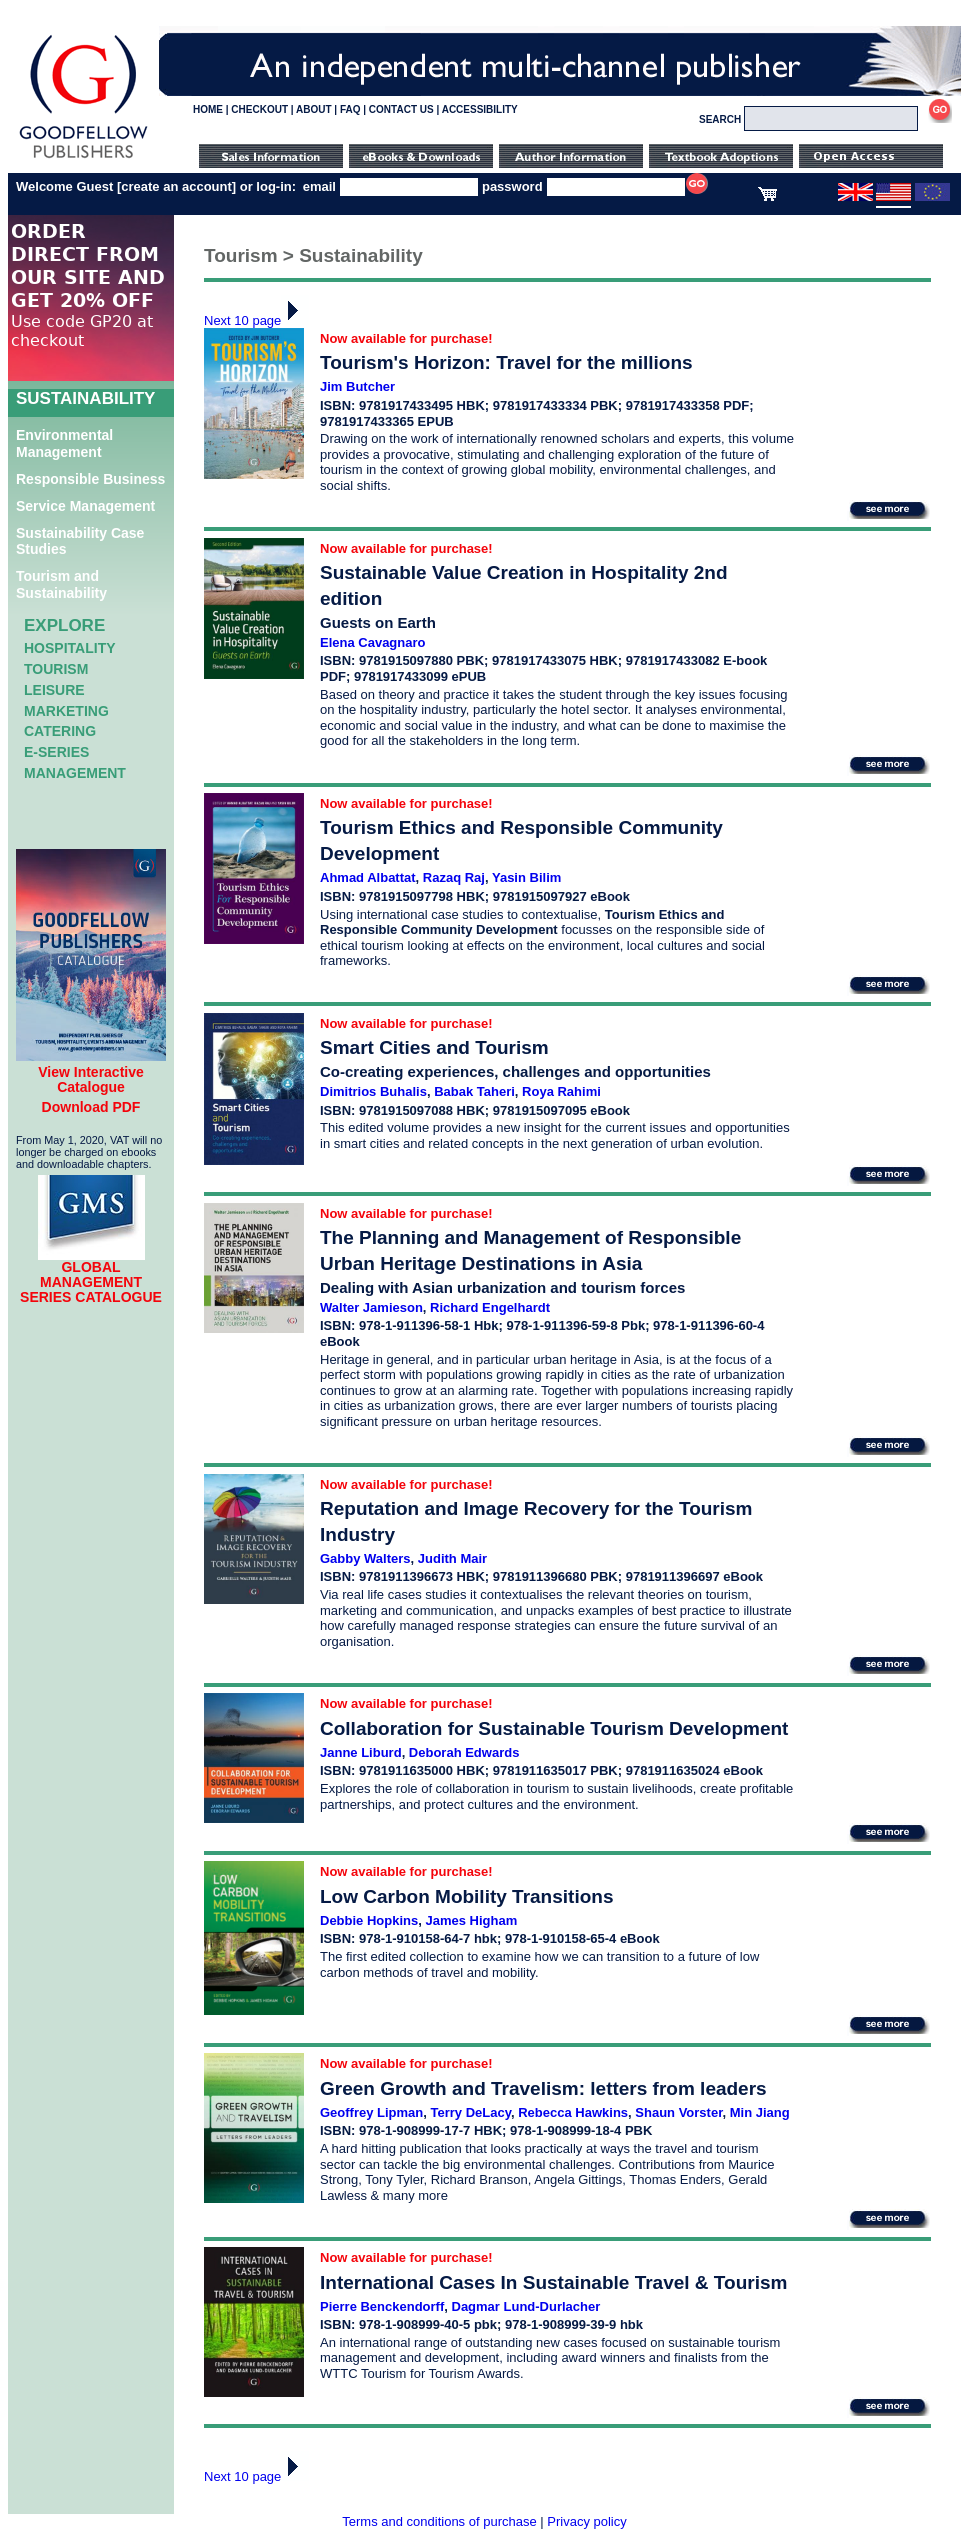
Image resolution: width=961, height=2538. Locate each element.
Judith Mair (452, 1558)
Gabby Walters (365, 1558)
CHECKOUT (259, 109)
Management (75, 773)
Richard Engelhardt (490, 1307)
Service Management (85, 506)
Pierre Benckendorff (382, 2306)
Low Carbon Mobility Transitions (466, 1896)
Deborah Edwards (464, 1752)
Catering (60, 731)
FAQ (350, 109)
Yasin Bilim (526, 877)
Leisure (54, 690)
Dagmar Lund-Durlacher (526, 2306)
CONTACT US (401, 109)
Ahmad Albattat (368, 877)
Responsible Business (90, 479)
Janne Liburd (361, 1752)
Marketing (66, 711)
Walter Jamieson (371, 1307)
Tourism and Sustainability (61, 584)
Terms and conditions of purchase (439, 2521)
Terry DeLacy (471, 2112)
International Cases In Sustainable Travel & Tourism (553, 2282)
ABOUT (314, 109)
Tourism (56, 669)
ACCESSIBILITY (480, 109)
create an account (176, 186)
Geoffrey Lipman (371, 2112)
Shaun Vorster (678, 2112)
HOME (208, 109)
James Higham (471, 1920)
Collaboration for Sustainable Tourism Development (554, 1728)
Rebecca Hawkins (573, 2112)
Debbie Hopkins (369, 1920)
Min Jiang (760, 2112)
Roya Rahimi (561, 1091)
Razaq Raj (454, 877)
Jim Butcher (357, 386)
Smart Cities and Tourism (434, 1047)
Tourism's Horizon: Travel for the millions (506, 362)
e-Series (56, 752)
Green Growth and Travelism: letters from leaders (543, 2088)
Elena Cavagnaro (373, 642)
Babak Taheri (474, 1091)
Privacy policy (586, 2521)
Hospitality (70, 648)
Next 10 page (256, 320)
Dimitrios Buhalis (373, 1091)
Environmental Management (64, 443)
